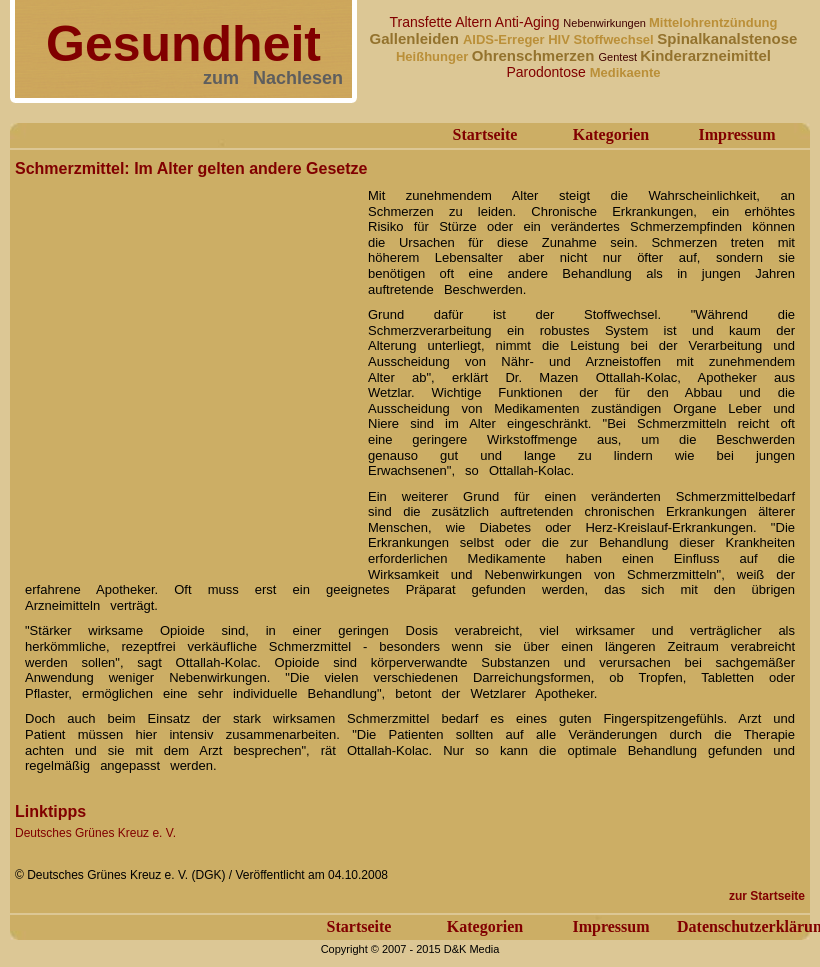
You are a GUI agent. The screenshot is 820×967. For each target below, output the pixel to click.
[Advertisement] (187, 370)
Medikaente (625, 72)
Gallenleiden (416, 38)
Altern (475, 22)
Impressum (736, 134)
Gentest (620, 57)
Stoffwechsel (616, 39)
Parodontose (547, 72)
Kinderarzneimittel (705, 55)
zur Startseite (767, 896)
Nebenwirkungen (606, 23)
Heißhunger (434, 56)
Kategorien (611, 134)
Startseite (485, 134)
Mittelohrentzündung (713, 22)
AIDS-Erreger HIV (518, 39)
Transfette (423, 22)
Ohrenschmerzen (535, 55)
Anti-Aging (529, 22)
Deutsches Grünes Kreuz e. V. (95, 833)
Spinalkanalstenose (727, 38)
